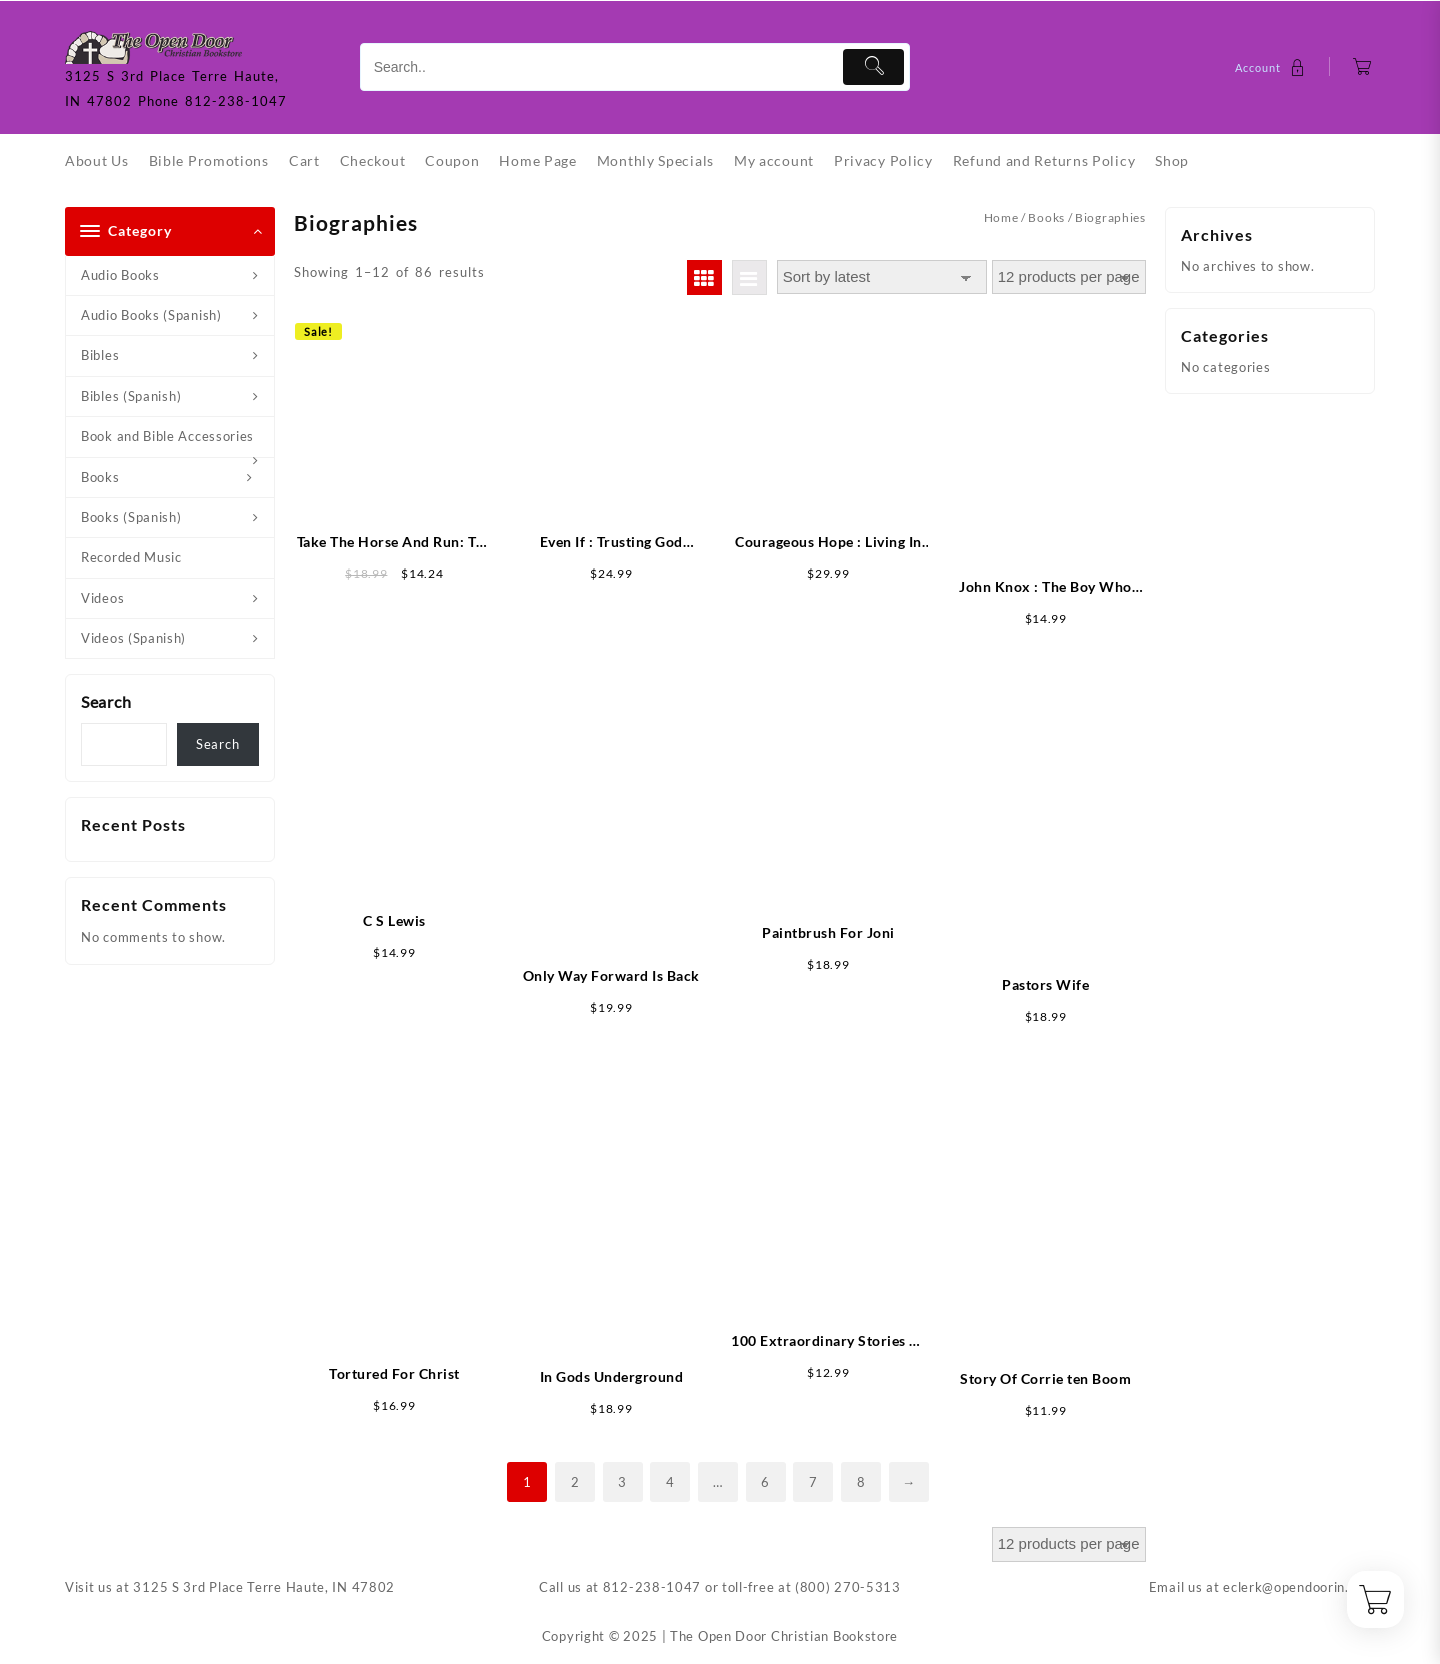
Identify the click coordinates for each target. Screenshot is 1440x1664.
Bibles (100, 355)
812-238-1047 (652, 1587)
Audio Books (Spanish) (151, 315)
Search (106, 701)
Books (100, 477)
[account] (1272, 67)
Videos (102, 598)
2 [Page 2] (575, 1482)
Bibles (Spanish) (131, 396)
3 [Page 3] (622, 1482)
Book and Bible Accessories (167, 436)
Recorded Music (131, 557)
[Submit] (873, 67)
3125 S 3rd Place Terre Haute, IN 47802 (264, 1587)
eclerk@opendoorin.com (1299, 1587)
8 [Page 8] (861, 1482)
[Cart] (1362, 67)
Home (1001, 217)
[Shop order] (882, 277)
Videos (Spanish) (133, 638)
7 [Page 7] (813, 1482)
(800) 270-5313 (848, 1587)
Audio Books (120, 275)
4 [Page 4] (670, 1482)
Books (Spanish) (131, 517)
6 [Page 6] (765, 1482)
